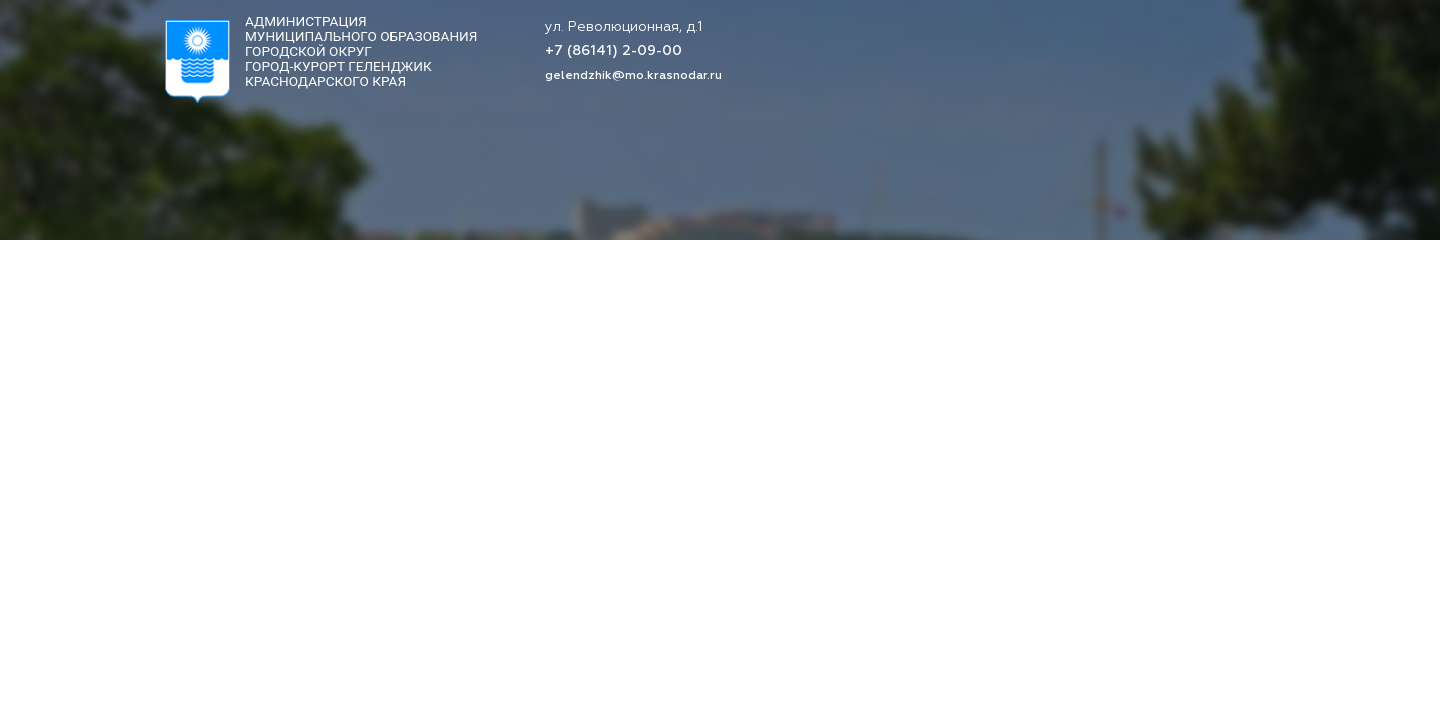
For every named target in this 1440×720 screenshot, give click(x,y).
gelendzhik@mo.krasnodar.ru (633, 76)
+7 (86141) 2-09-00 (613, 52)
